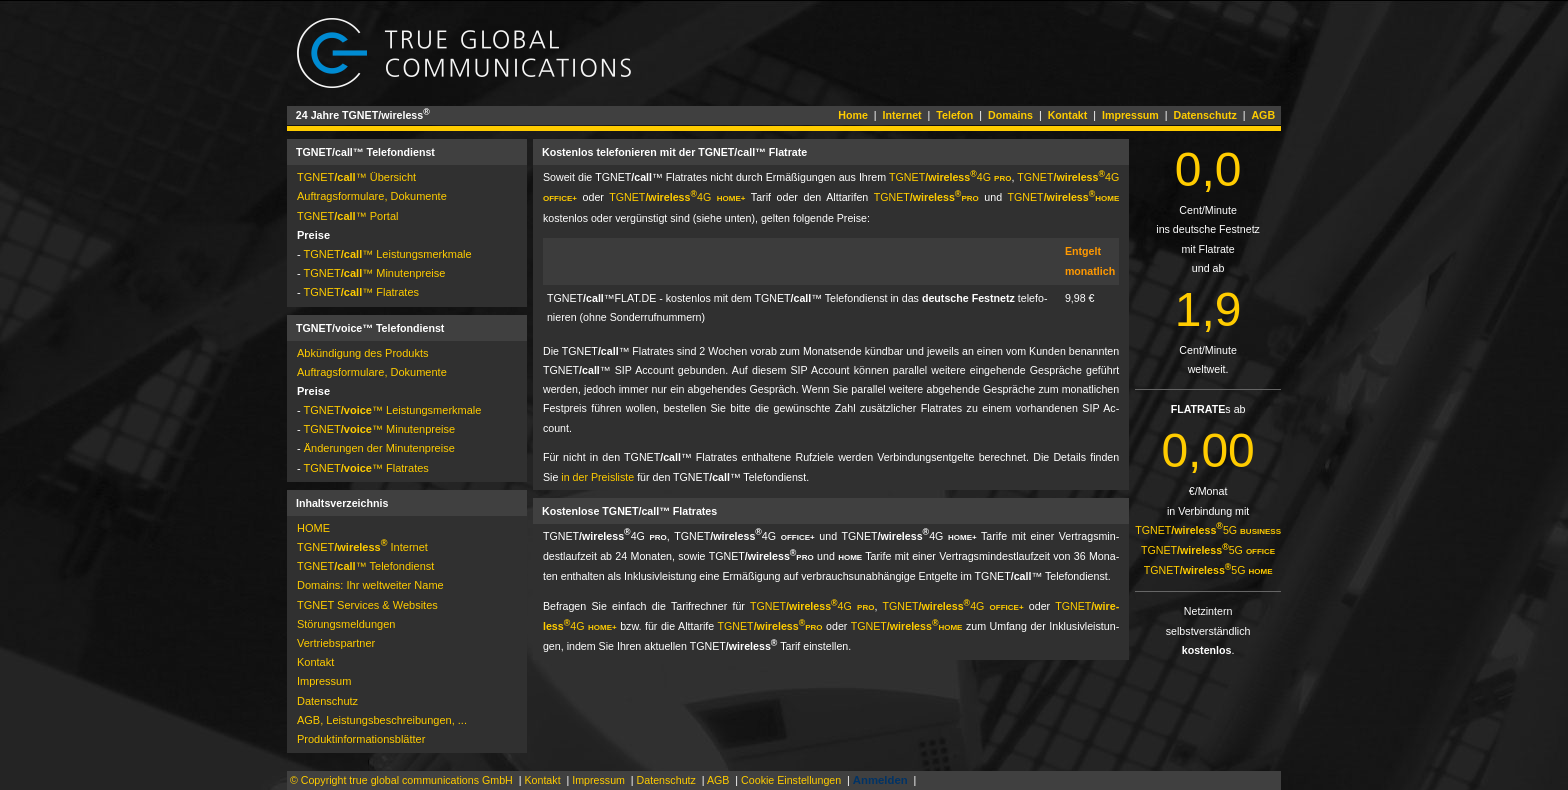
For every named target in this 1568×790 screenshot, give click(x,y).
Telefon (954, 115)
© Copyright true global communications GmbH (401, 780)
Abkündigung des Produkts (362, 353)
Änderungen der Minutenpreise (379, 448)
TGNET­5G (1208, 530)
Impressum (1130, 115)
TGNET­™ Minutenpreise (375, 273)
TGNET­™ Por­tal (347, 216)
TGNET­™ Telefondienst (365, 566)
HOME (313, 528)
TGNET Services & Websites (367, 605)
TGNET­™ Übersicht (356, 177)
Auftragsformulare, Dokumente (372, 196)
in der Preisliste (597, 477)
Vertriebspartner (336, 643)
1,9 (1208, 309)
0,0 (1208, 169)
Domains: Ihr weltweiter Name (370, 585)
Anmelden (880, 780)
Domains (1010, 115)
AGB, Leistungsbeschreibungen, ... (382, 720)
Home (853, 115)
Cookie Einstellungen (791, 780)
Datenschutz (1204, 115)
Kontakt (1068, 115)
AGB (1263, 115)
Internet (902, 115)
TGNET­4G (950, 177)
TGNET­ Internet (362, 547)
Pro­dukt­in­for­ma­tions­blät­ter (361, 739)
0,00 (1207, 450)
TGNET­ (926, 197)
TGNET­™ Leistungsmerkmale (388, 254)
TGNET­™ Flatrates (362, 292)
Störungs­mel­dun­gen (346, 624)
